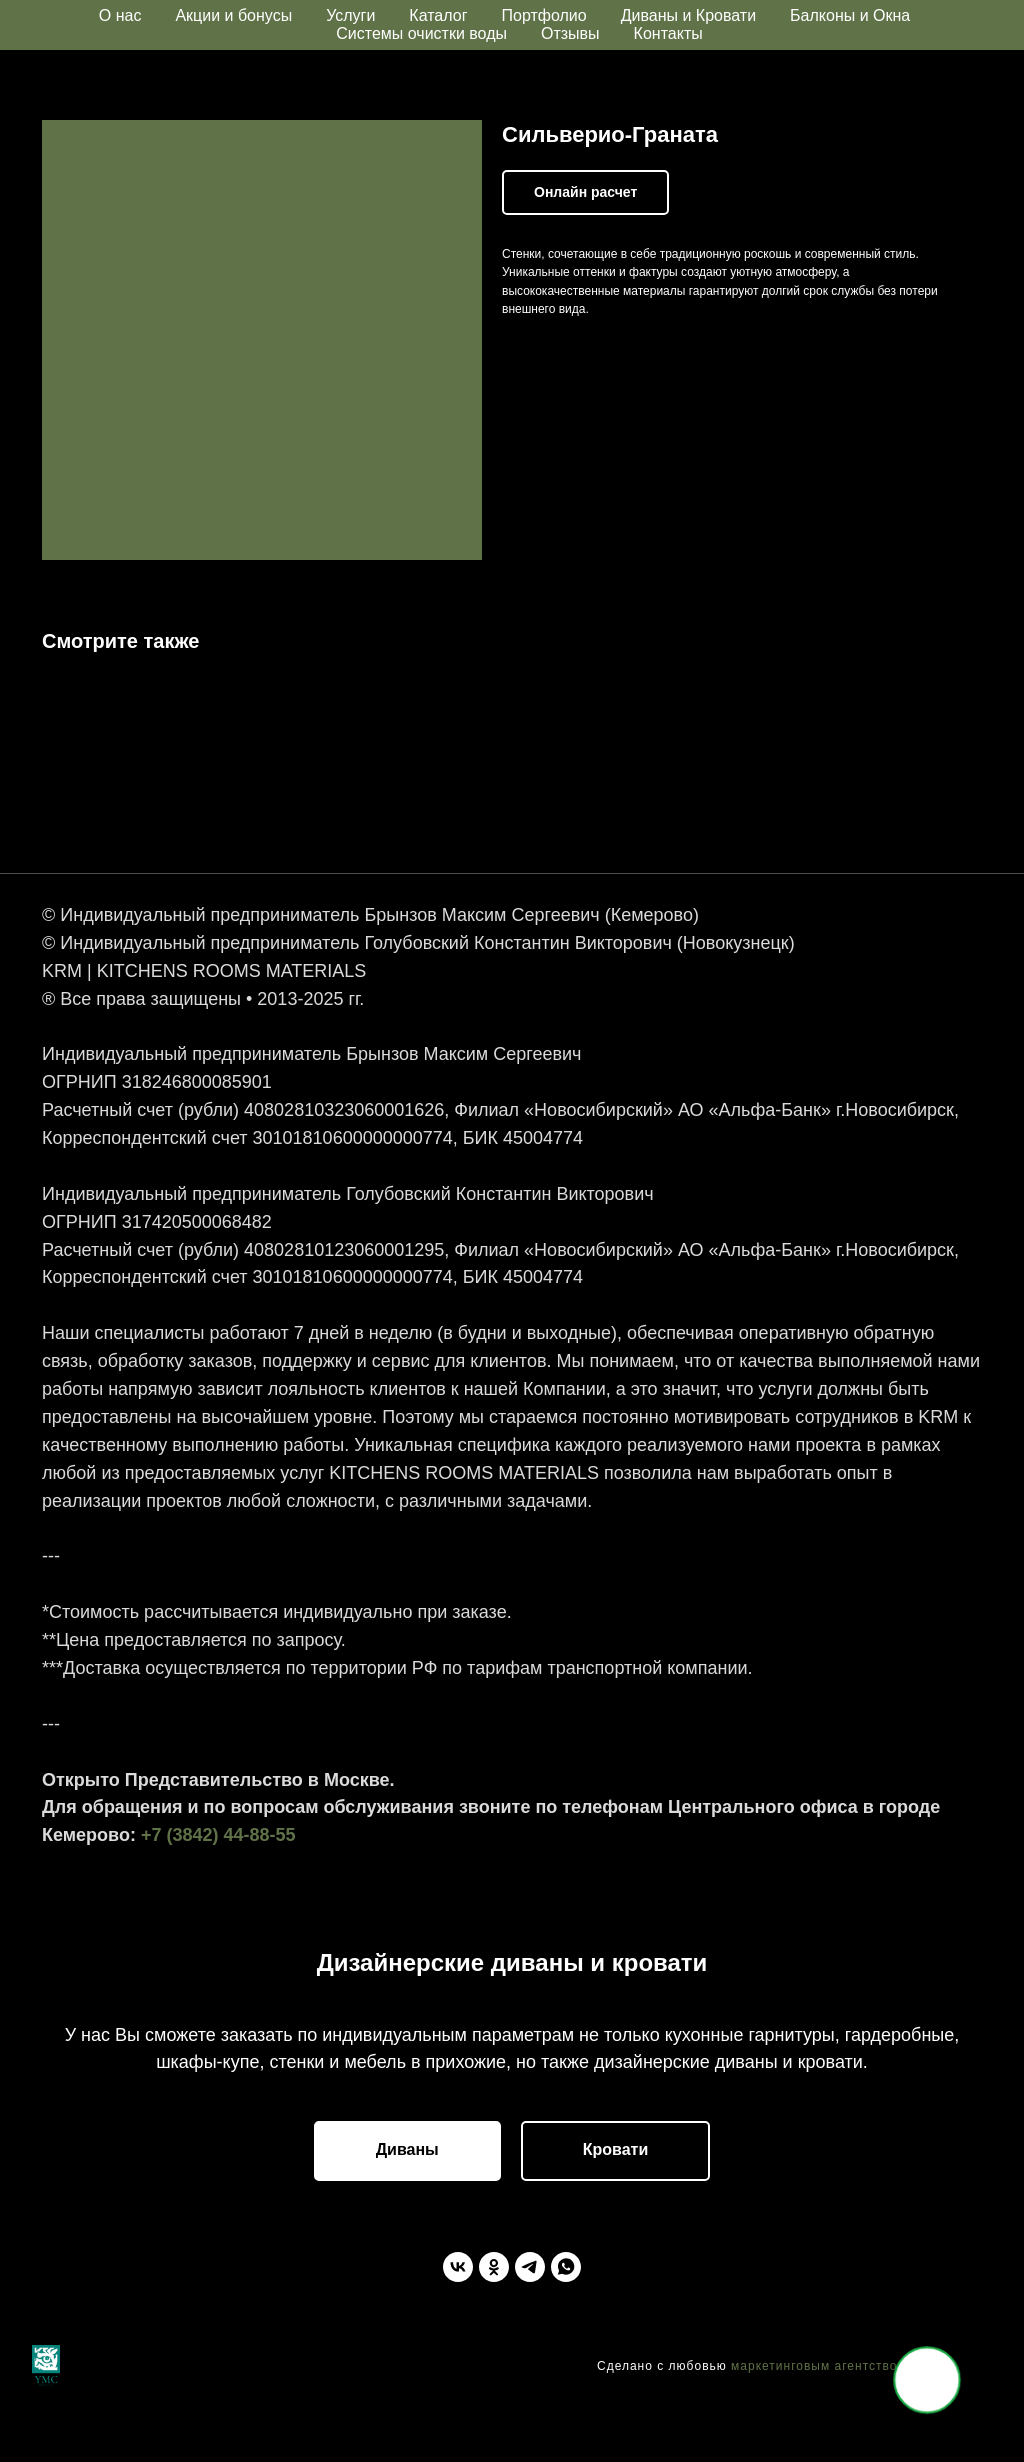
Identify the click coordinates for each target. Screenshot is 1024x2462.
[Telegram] (530, 2333)
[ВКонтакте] (458, 2333)
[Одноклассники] (494, 2333)
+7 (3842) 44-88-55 (218, 1859)
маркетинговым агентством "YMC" (841, 2432)
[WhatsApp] (566, 2333)
